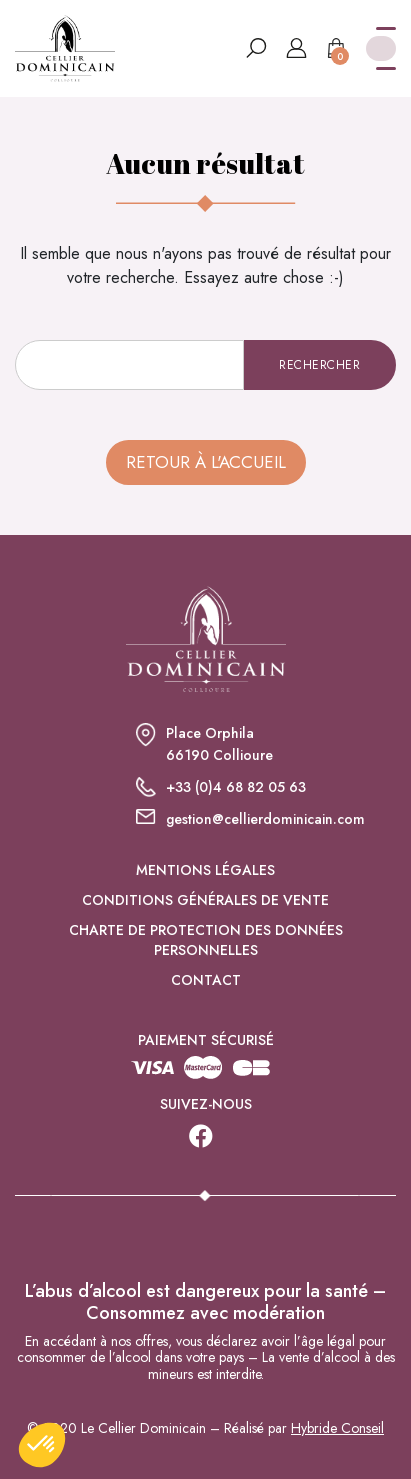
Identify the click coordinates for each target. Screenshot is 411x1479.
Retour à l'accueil (206, 462)
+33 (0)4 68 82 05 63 (236, 787)
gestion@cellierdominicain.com (265, 819)
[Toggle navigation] (381, 48)
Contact (206, 980)
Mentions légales (205, 870)
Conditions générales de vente (205, 900)
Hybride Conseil (337, 1428)
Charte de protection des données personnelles (206, 940)
